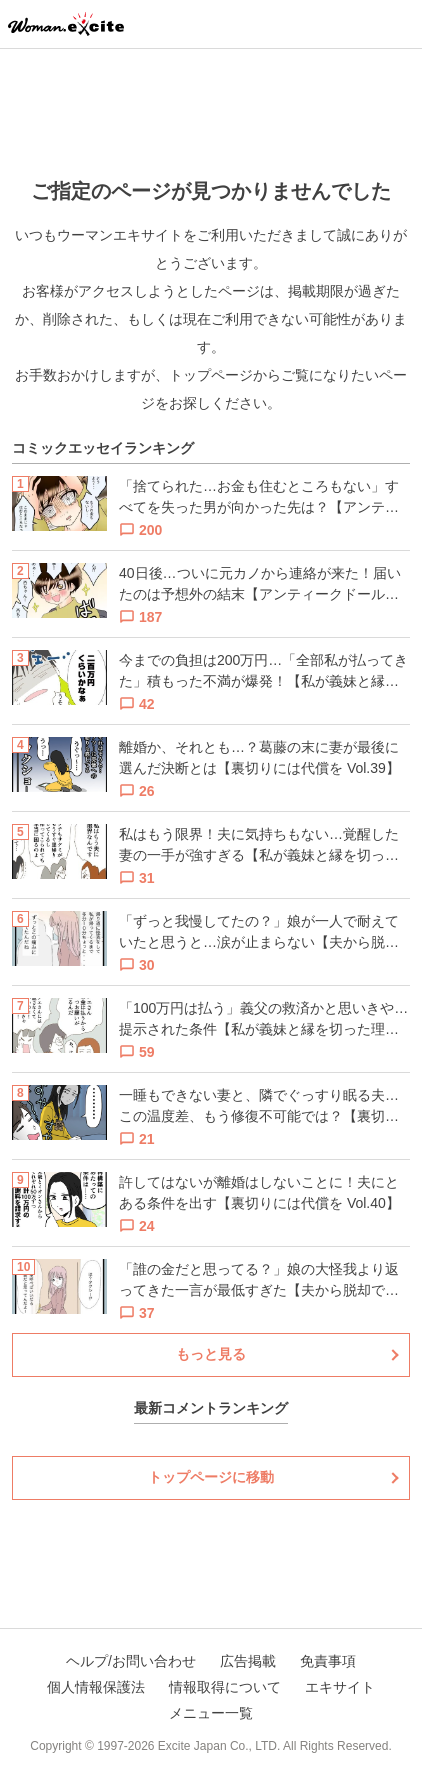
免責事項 (328, 1661)
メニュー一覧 (211, 1713)
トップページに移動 (211, 1477)
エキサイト (340, 1687)
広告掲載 (248, 1661)
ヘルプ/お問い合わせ (131, 1661)
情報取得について (225, 1687)
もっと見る (211, 1354)
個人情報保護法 (96, 1687)
